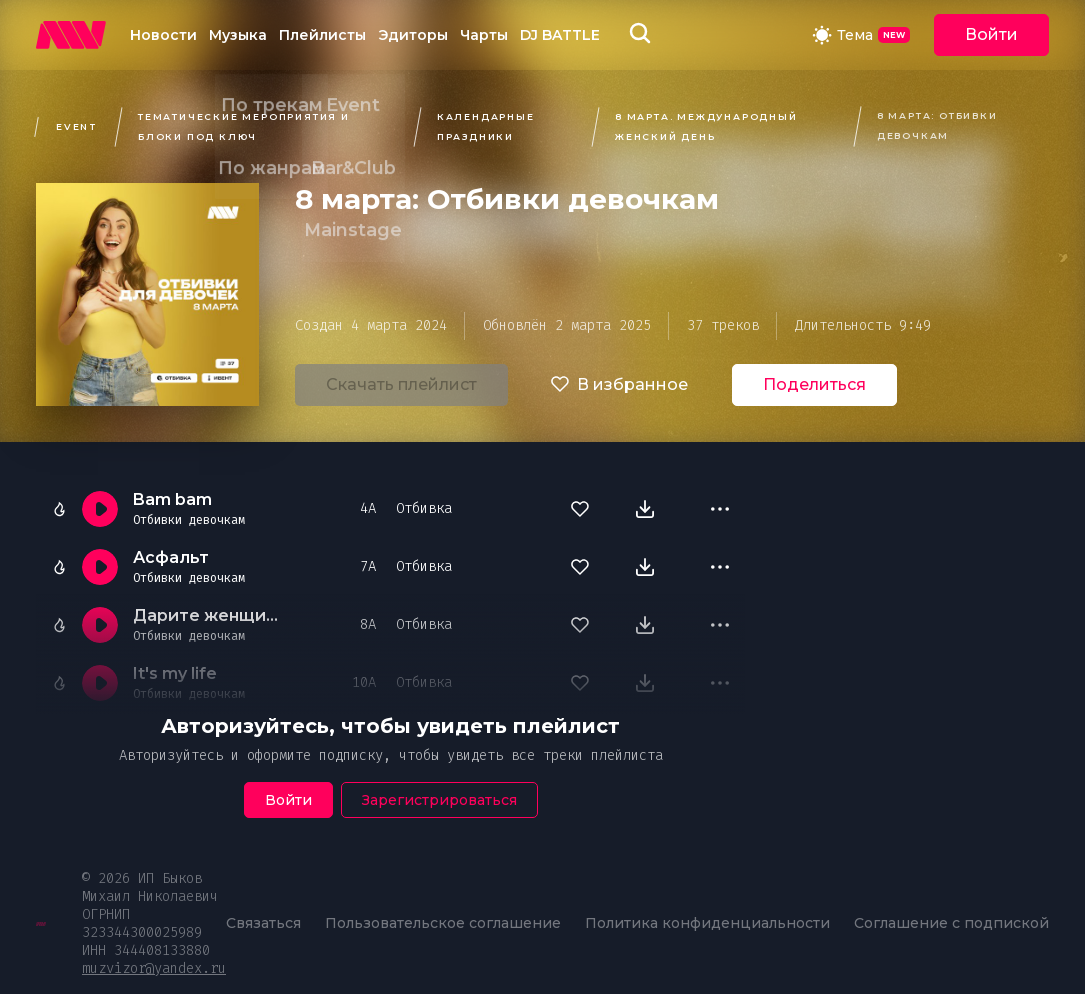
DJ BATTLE (560, 35)
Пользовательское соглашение (443, 923)
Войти (991, 34)
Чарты (484, 35)
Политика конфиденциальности (707, 923)
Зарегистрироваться (439, 800)
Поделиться (814, 384)
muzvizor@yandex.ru (154, 968)
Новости (163, 35)
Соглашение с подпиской (951, 923)
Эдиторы (413, 35)
